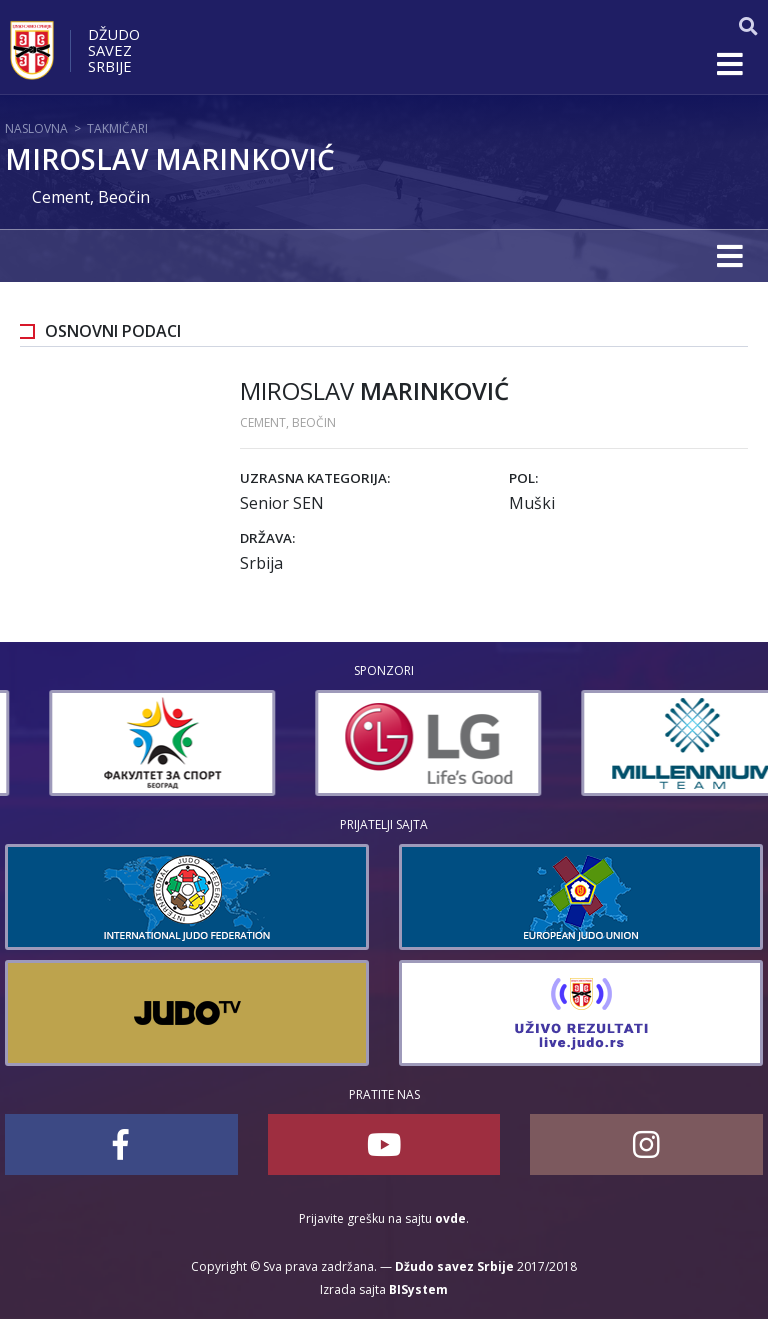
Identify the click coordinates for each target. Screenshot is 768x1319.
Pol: (523, 478)
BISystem (418, 1289)
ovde (450, 1218)
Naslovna (36, 128)
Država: (267, 538)
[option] (306, 743)
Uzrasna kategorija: (315, 478)
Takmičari (117, 128)
